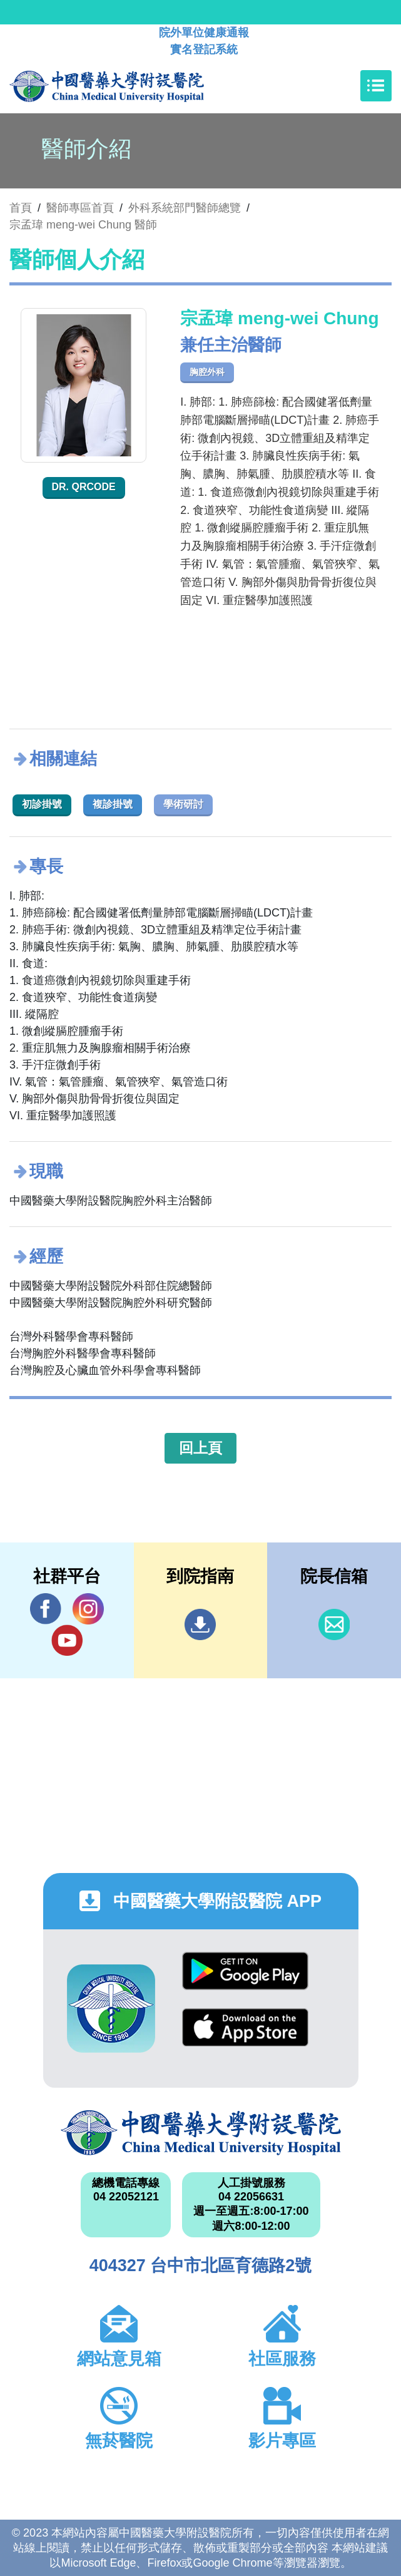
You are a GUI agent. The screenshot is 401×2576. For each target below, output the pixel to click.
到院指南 (200, 1624)
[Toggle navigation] (376, 85)
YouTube (67, 1639)
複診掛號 (113, 804)
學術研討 (183, 804)
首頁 (20, 208)
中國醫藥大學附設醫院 (201, 2132)
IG (88, 1608)
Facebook (45, 1608)
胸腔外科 (207, 372)
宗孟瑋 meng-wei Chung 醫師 (83, 224)
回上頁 (200, 1448)
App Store (245, 2027)
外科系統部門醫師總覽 (184, 208)
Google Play (245, 1971)
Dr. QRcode (84, 486)
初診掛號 (42, 804)
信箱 (334, 1624)
